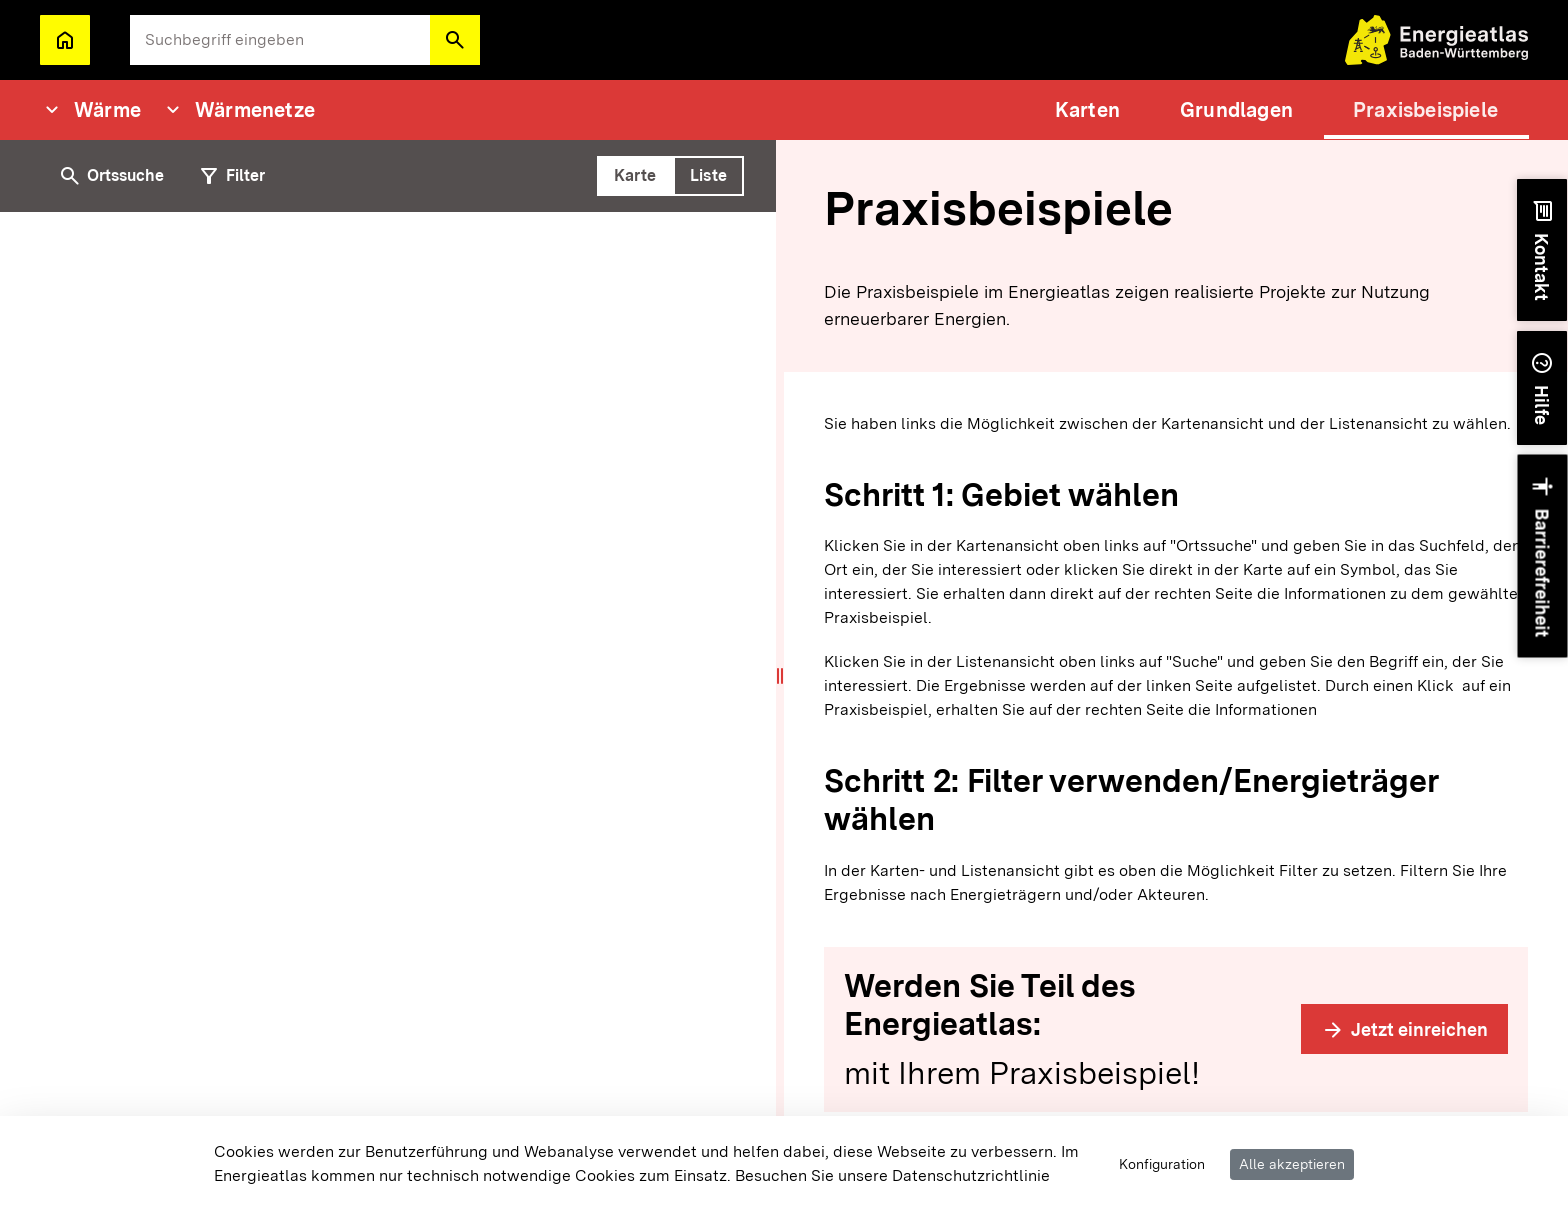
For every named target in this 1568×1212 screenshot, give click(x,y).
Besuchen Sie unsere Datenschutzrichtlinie (892, 1175)
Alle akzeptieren (1292, 1164)
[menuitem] (1087, 110)
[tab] (635, 176)
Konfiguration (1162, 1164)
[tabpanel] (392, 712)
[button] (455, 40)
